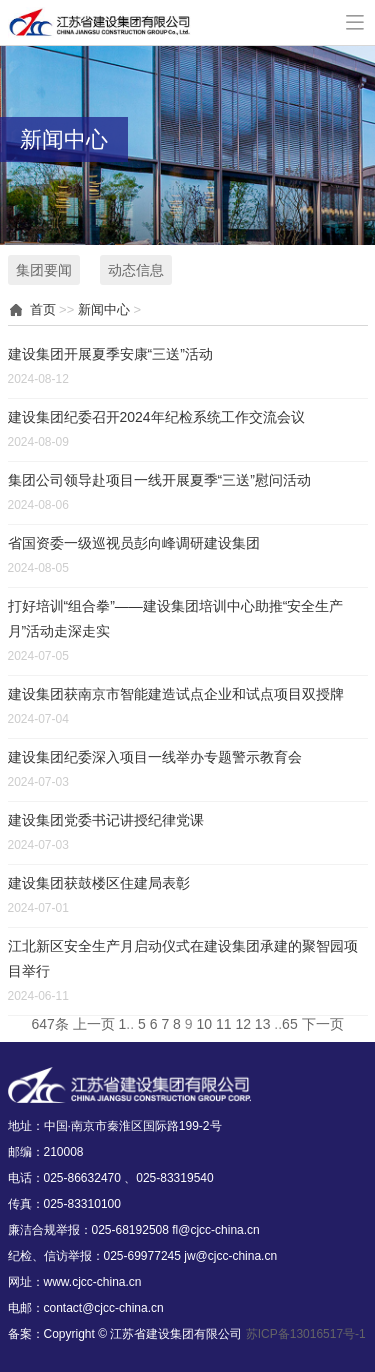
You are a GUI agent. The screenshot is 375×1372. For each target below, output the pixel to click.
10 (204, 1024)
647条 (49, 1024)
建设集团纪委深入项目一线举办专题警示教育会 (155, 757)
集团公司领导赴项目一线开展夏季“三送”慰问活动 (159, 480)
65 (290, 1024)
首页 (43, 309)
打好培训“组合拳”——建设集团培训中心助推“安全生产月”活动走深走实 (176, 618)
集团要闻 (44, 270)
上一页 (94, 1024)
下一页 (323, 1024)
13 (263, 1024)
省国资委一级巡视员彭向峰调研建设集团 (134, 543)
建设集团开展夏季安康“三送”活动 (110, 354)
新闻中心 (104, 309)
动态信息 (136, 270)
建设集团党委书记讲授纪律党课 (106, 820)
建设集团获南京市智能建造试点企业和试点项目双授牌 (176, 694)
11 (224, 1024)
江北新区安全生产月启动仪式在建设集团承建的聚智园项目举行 (183, 958)
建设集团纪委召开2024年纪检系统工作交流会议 (156, 417)
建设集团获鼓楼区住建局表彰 (99, 883)
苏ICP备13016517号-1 (306, 1334)
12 (243, 1024)
